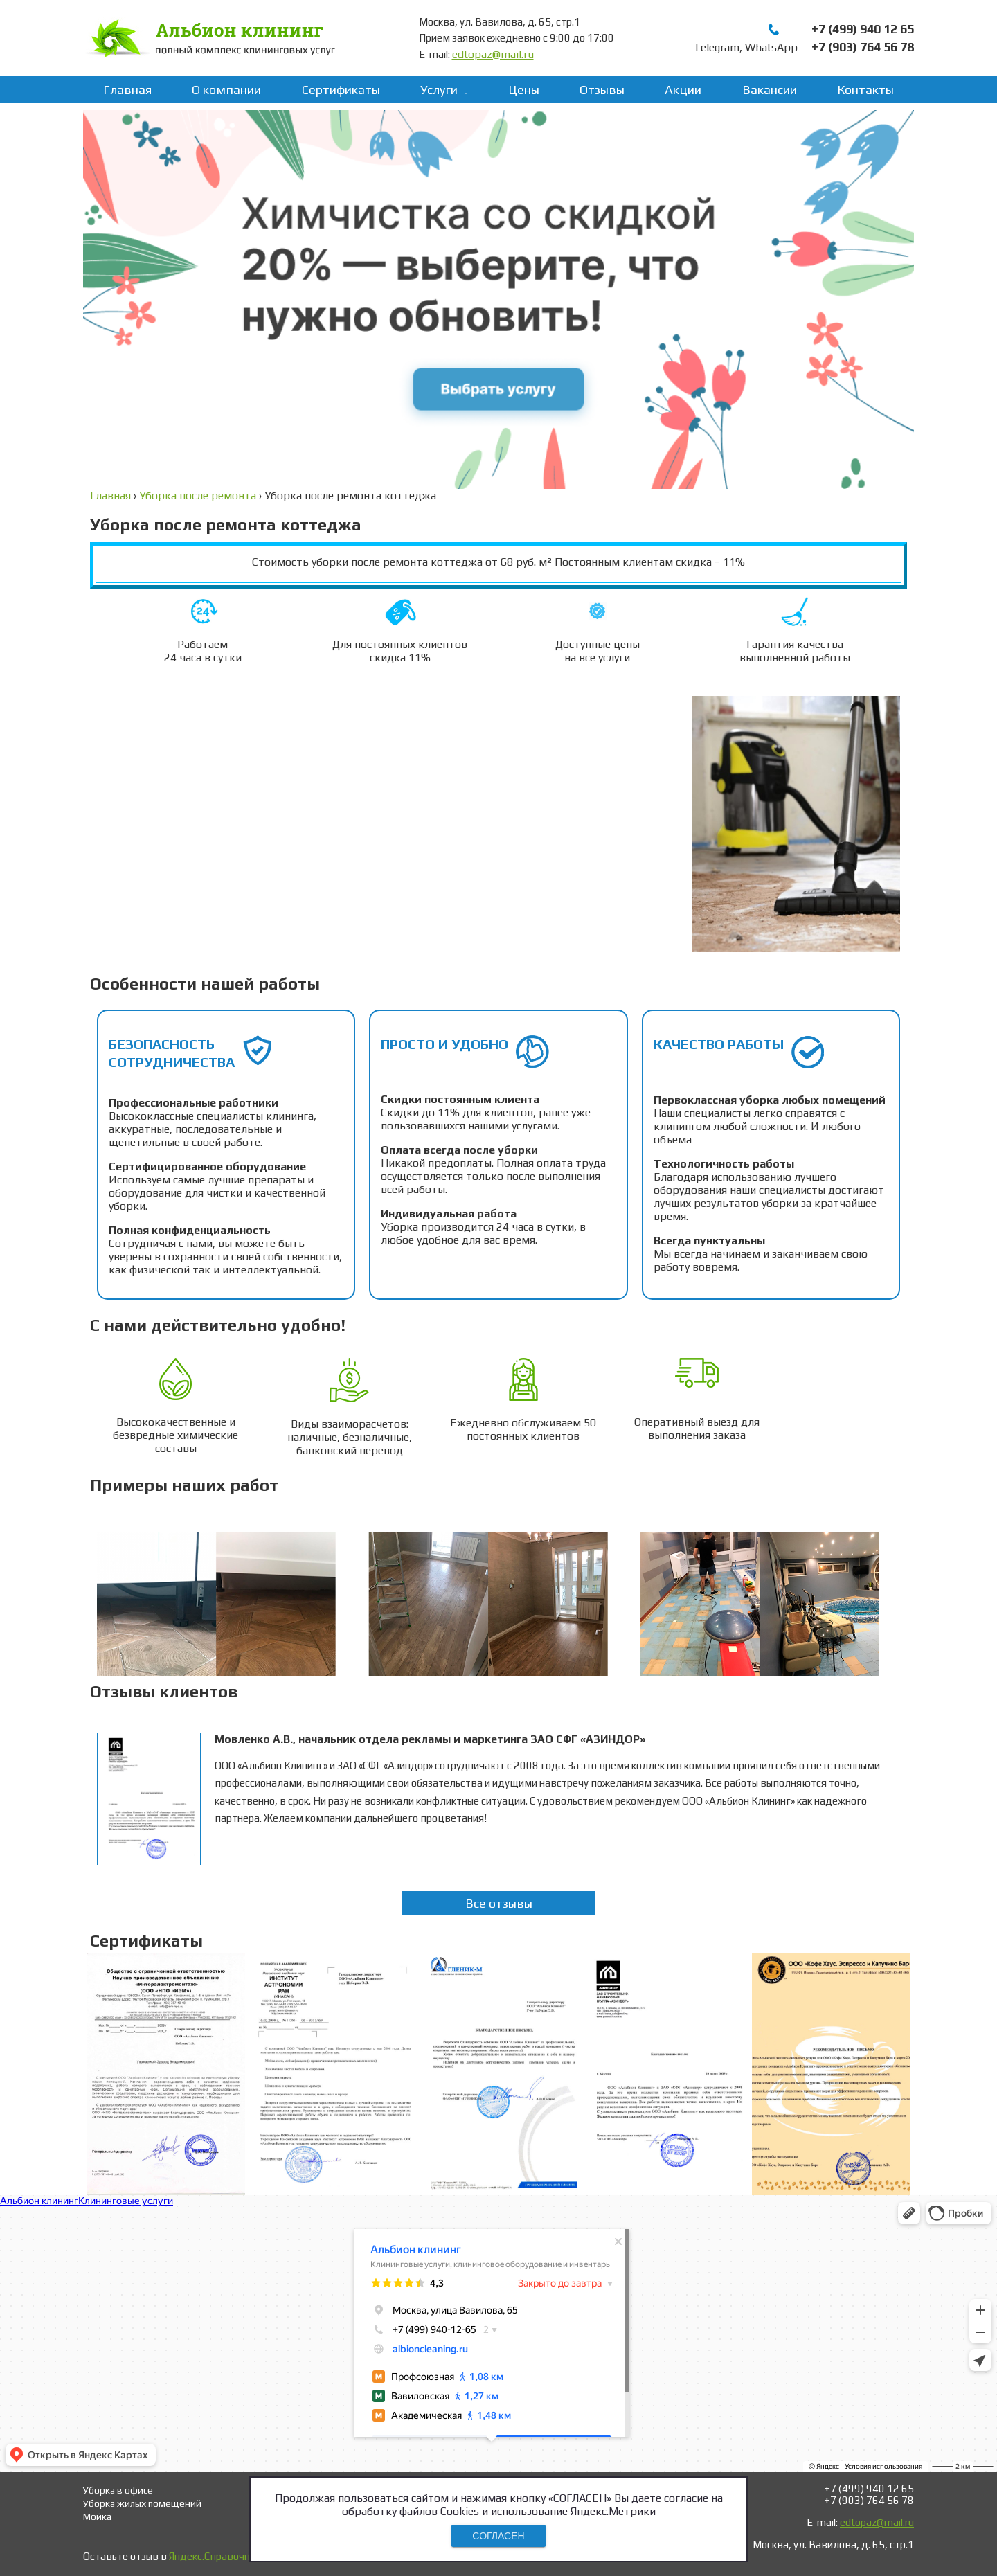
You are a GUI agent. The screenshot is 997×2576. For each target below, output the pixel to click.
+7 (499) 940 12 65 (862, 28)
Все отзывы (498, 1903)
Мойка (97, 2516)
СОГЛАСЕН (498, 2535)
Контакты (865, 89)
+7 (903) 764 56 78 (862, 46)
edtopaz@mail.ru (493, 54)
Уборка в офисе (118, 2490)
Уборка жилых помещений (142, 2503)
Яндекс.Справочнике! (219, 2556)
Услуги (439, 89)
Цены (523, 89)
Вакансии (769, 89)
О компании (226, 89)
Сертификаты (341, 89)
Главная (127, 89)
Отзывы (602, 89)
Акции (683, 89)
